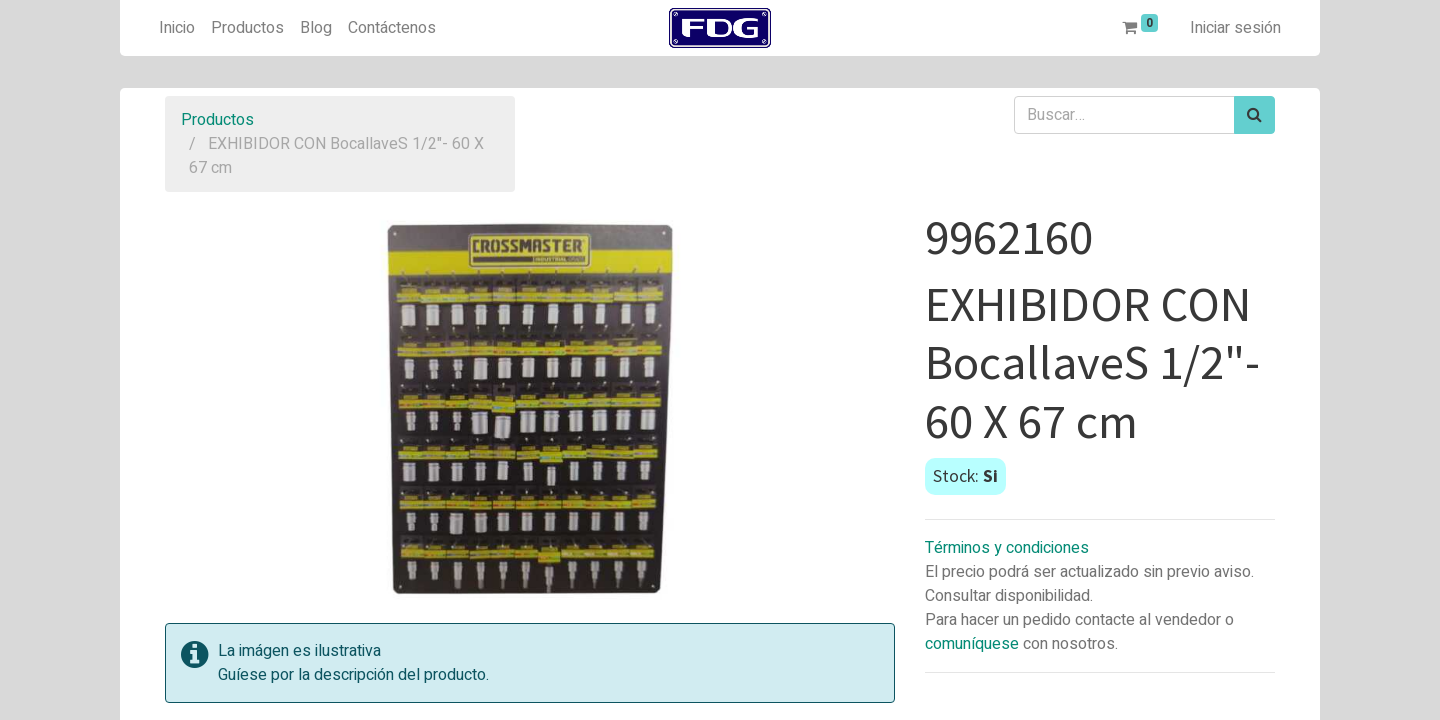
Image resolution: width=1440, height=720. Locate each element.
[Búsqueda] (1254, 115)
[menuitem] (177, 28)
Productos (217, 120)
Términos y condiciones (1007, 548)
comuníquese (972, 644)
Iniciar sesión (1235, 28)
